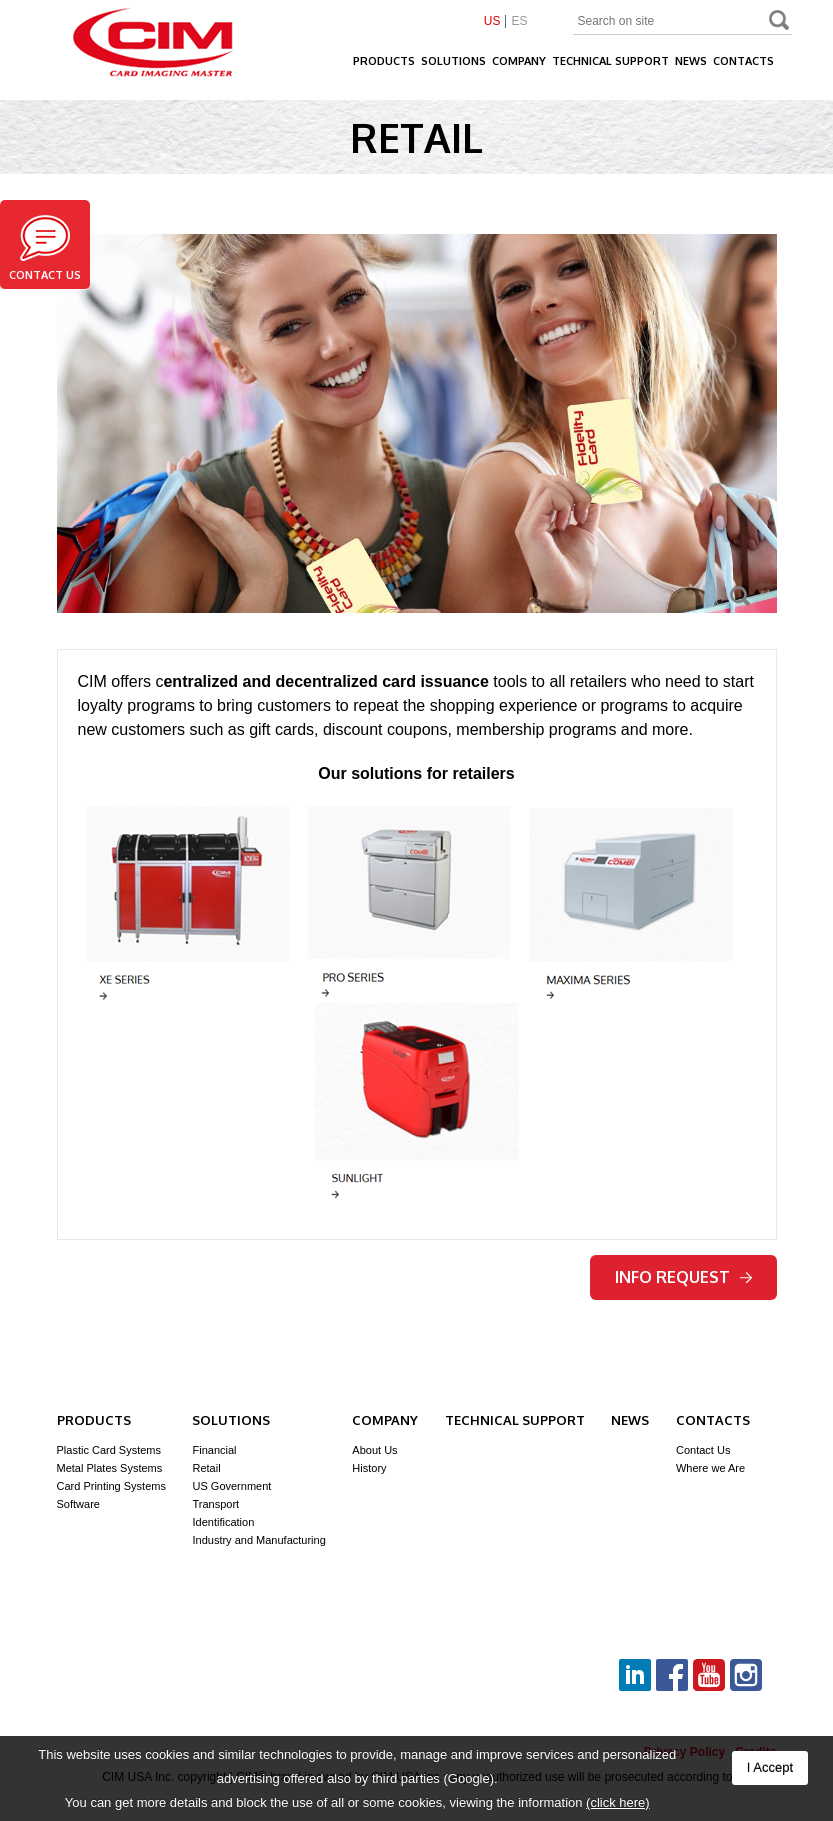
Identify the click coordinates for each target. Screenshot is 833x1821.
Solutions (453, 61)
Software (78, 1504)
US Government (231, 1486)
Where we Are (710, 1468)
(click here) (618, 1802)
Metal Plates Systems (110, 1468)
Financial (214, 1450)
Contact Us (703, 1450)
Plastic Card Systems (109, 1450)
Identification (223, 1522)
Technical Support (610, 61)
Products (384, 61)
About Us (374, 1450)
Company (519, 61)
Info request (683, 1277)
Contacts (743, 61)
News (691, 61)
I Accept (770, 1767)
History (369, 1468)
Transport (215, 1504)
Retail (206, 1468)
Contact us (45, 248)
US (492, 21)
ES (519, 21)
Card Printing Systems (111, 1486)
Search (780, 22)
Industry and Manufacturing (258, 1540)
